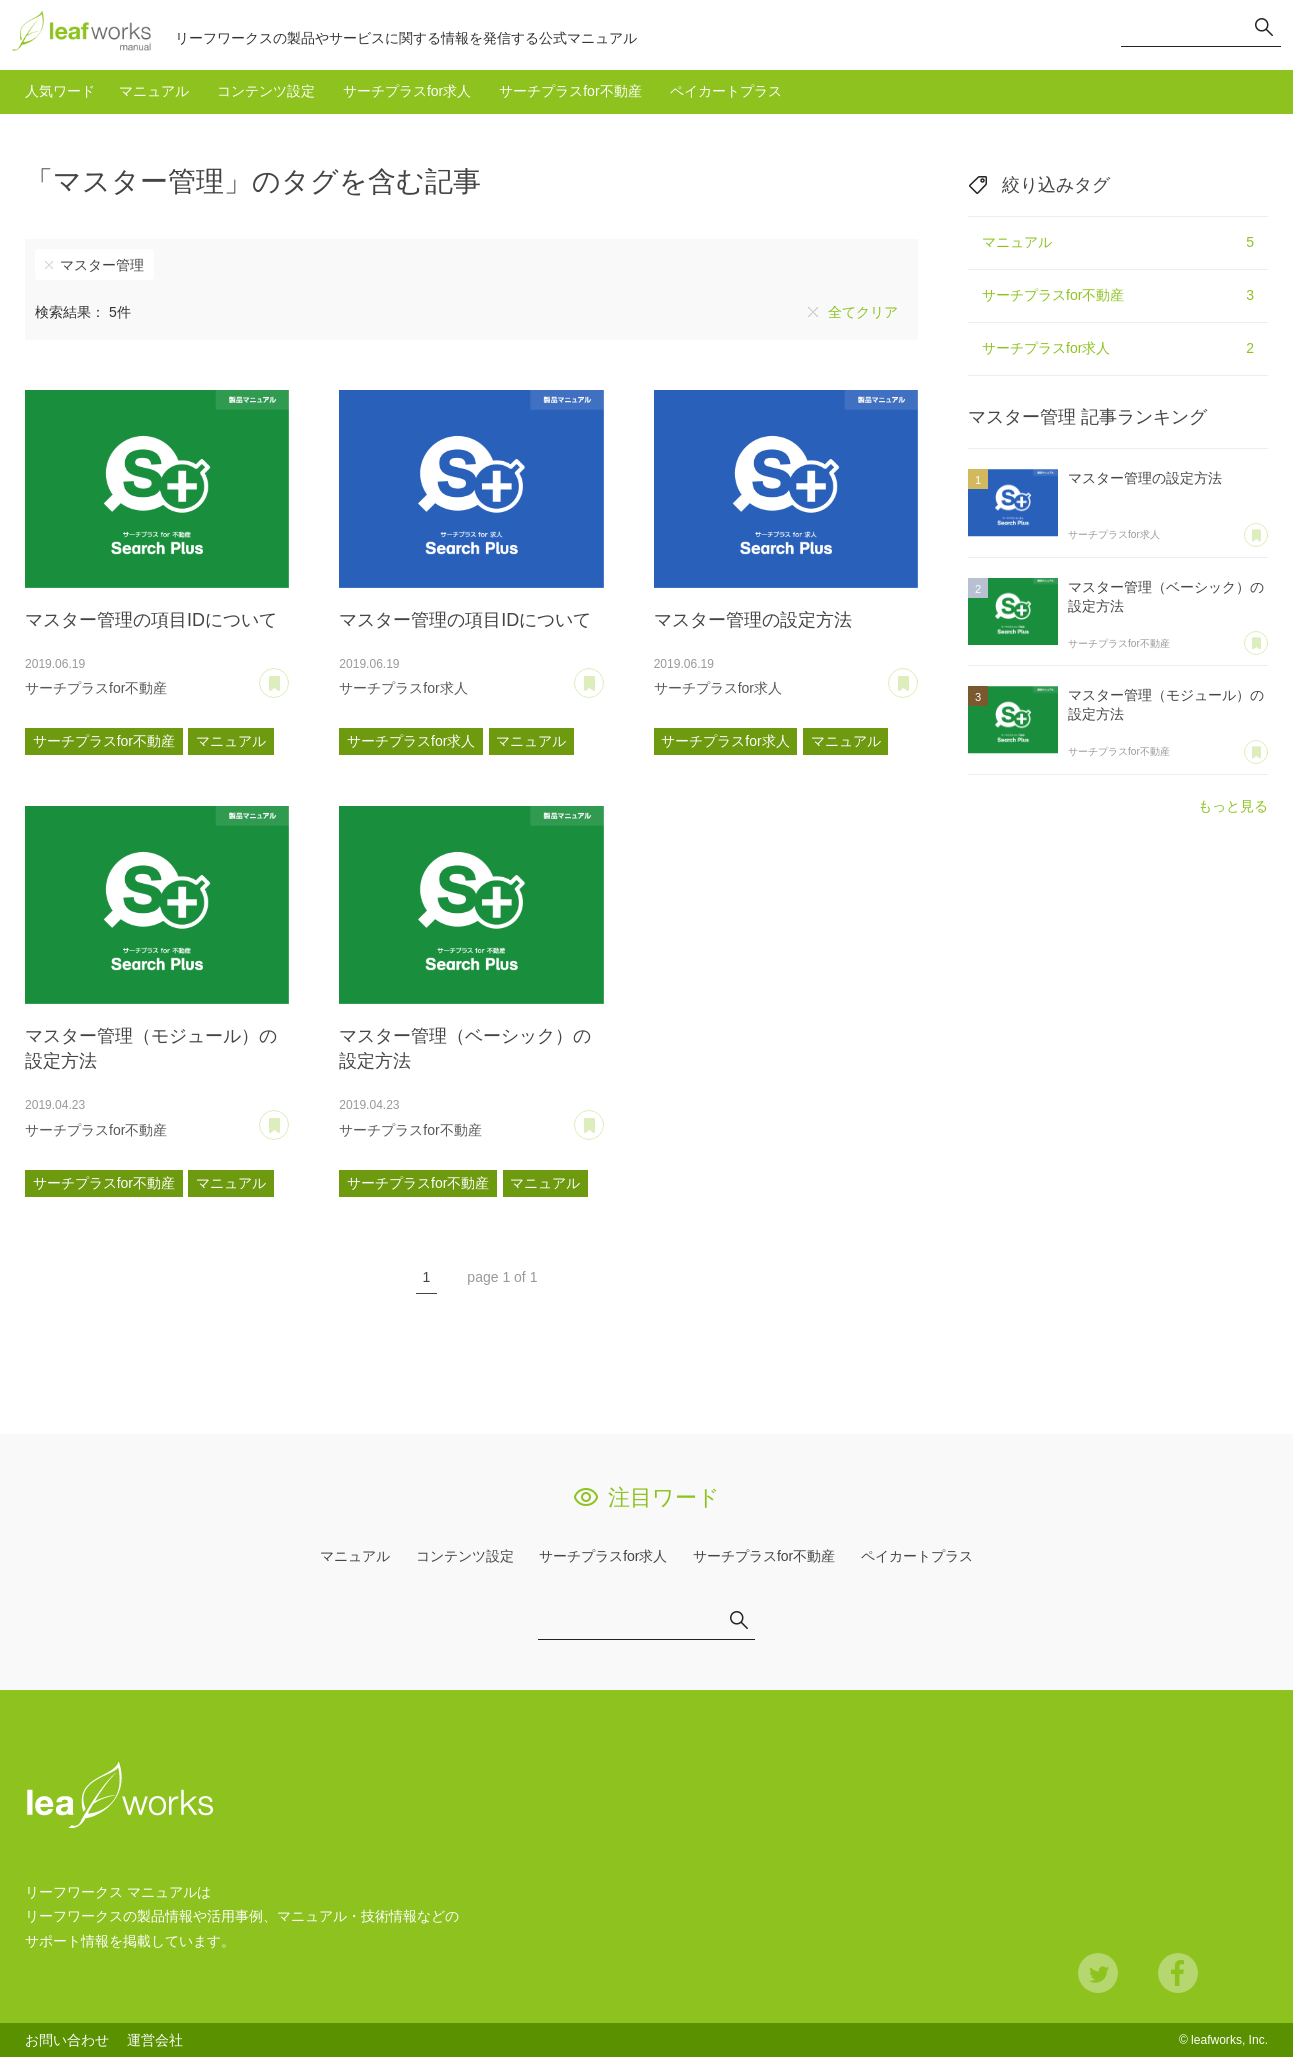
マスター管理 (102, 265)
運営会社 (155, 2040)
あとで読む (288, 676)
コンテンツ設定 (266, 91)
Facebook (1178, 1973)
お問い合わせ (67, 2040)
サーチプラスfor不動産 (570, 91)
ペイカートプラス (726, 91)
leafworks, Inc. (1229, 2040)
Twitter (1098, 1973)
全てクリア (863, 312)
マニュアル (154, 91)
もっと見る (1233, 806)
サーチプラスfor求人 (407, 91)
